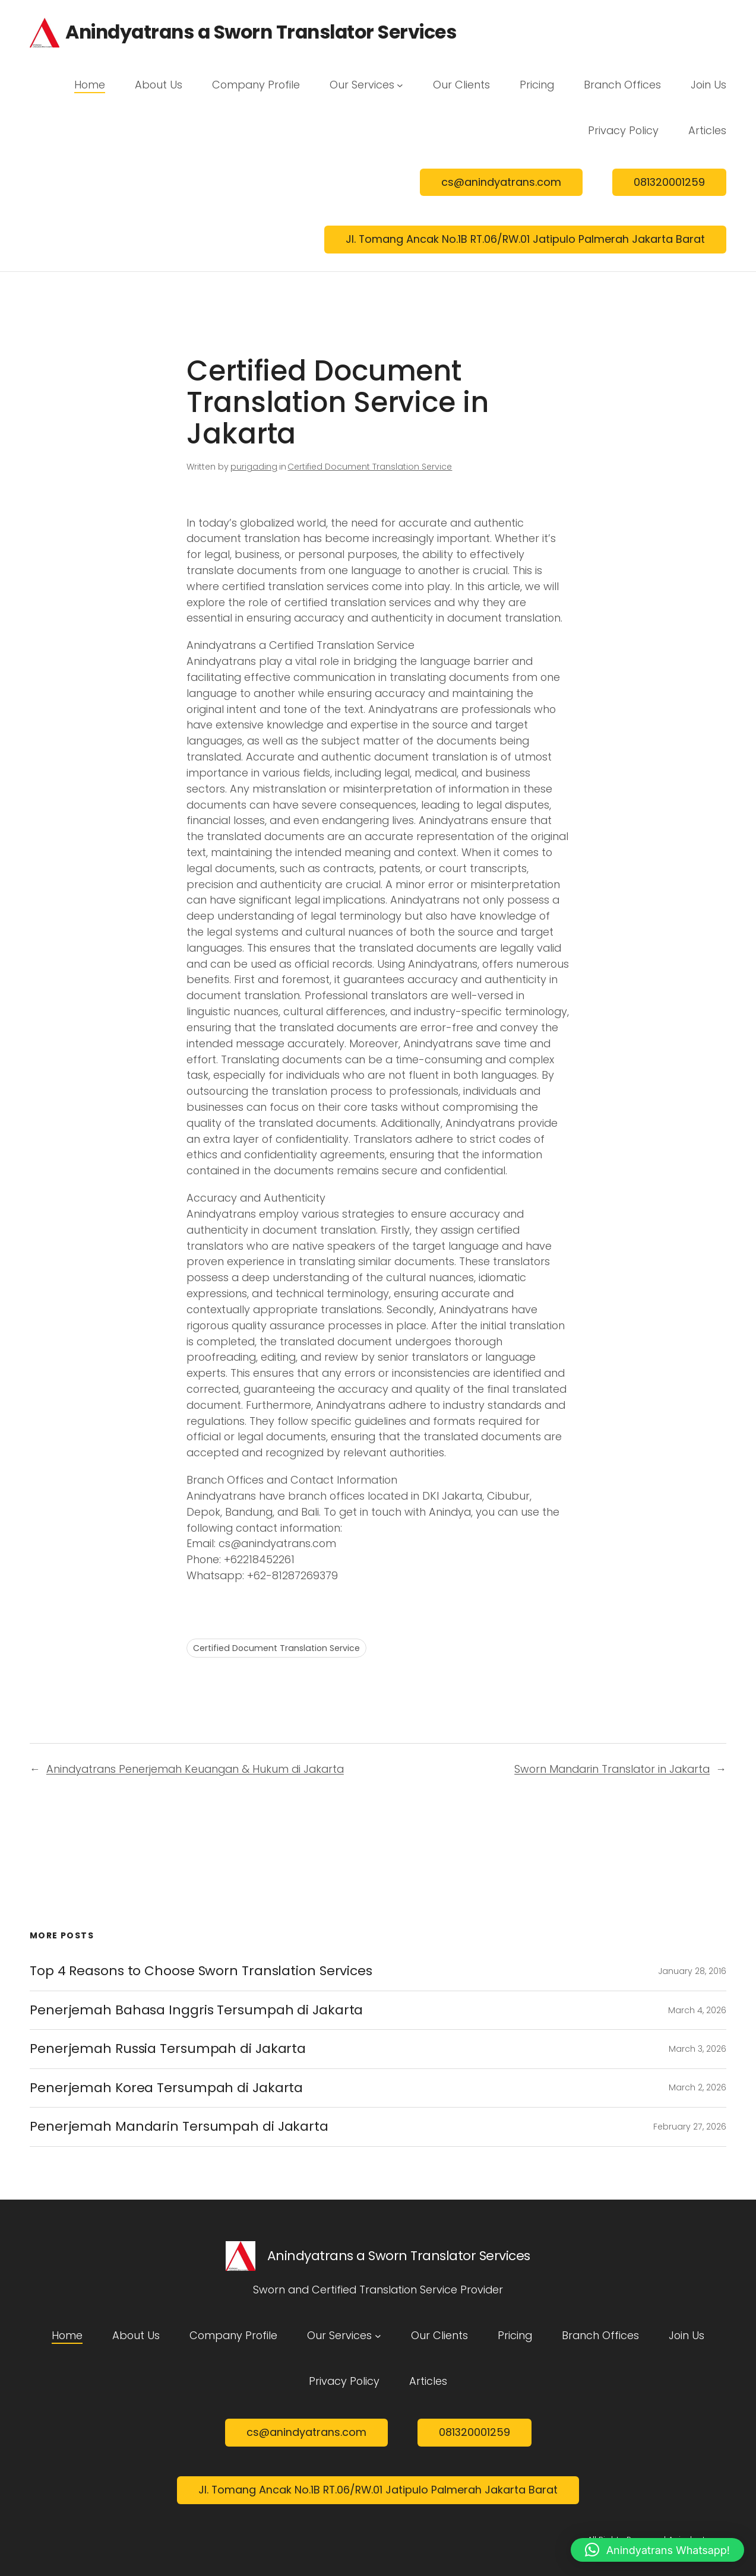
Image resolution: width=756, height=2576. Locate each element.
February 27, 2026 (689, 2127)
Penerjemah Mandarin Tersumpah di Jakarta (179, 2126)
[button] (657, 2550)
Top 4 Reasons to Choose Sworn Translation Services (201, 1971)
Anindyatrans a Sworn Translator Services (260, 32)
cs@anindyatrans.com (501, 182)
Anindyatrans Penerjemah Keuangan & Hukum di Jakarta (195, 1768)
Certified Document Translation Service (369, 467)
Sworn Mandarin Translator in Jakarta (612, 1768)
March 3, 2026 (697, 2049)
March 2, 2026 (697, 2087)
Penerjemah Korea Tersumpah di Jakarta (166, 2088)
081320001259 (669, 182)
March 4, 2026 (697, 2010)
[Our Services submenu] (400, 85)
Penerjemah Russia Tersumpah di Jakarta (168, 2049)
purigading (253, 467)
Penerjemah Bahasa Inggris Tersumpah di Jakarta (196, 2010)
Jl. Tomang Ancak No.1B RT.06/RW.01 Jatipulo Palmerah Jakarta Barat (525, 239)
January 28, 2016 (692, 1971)
